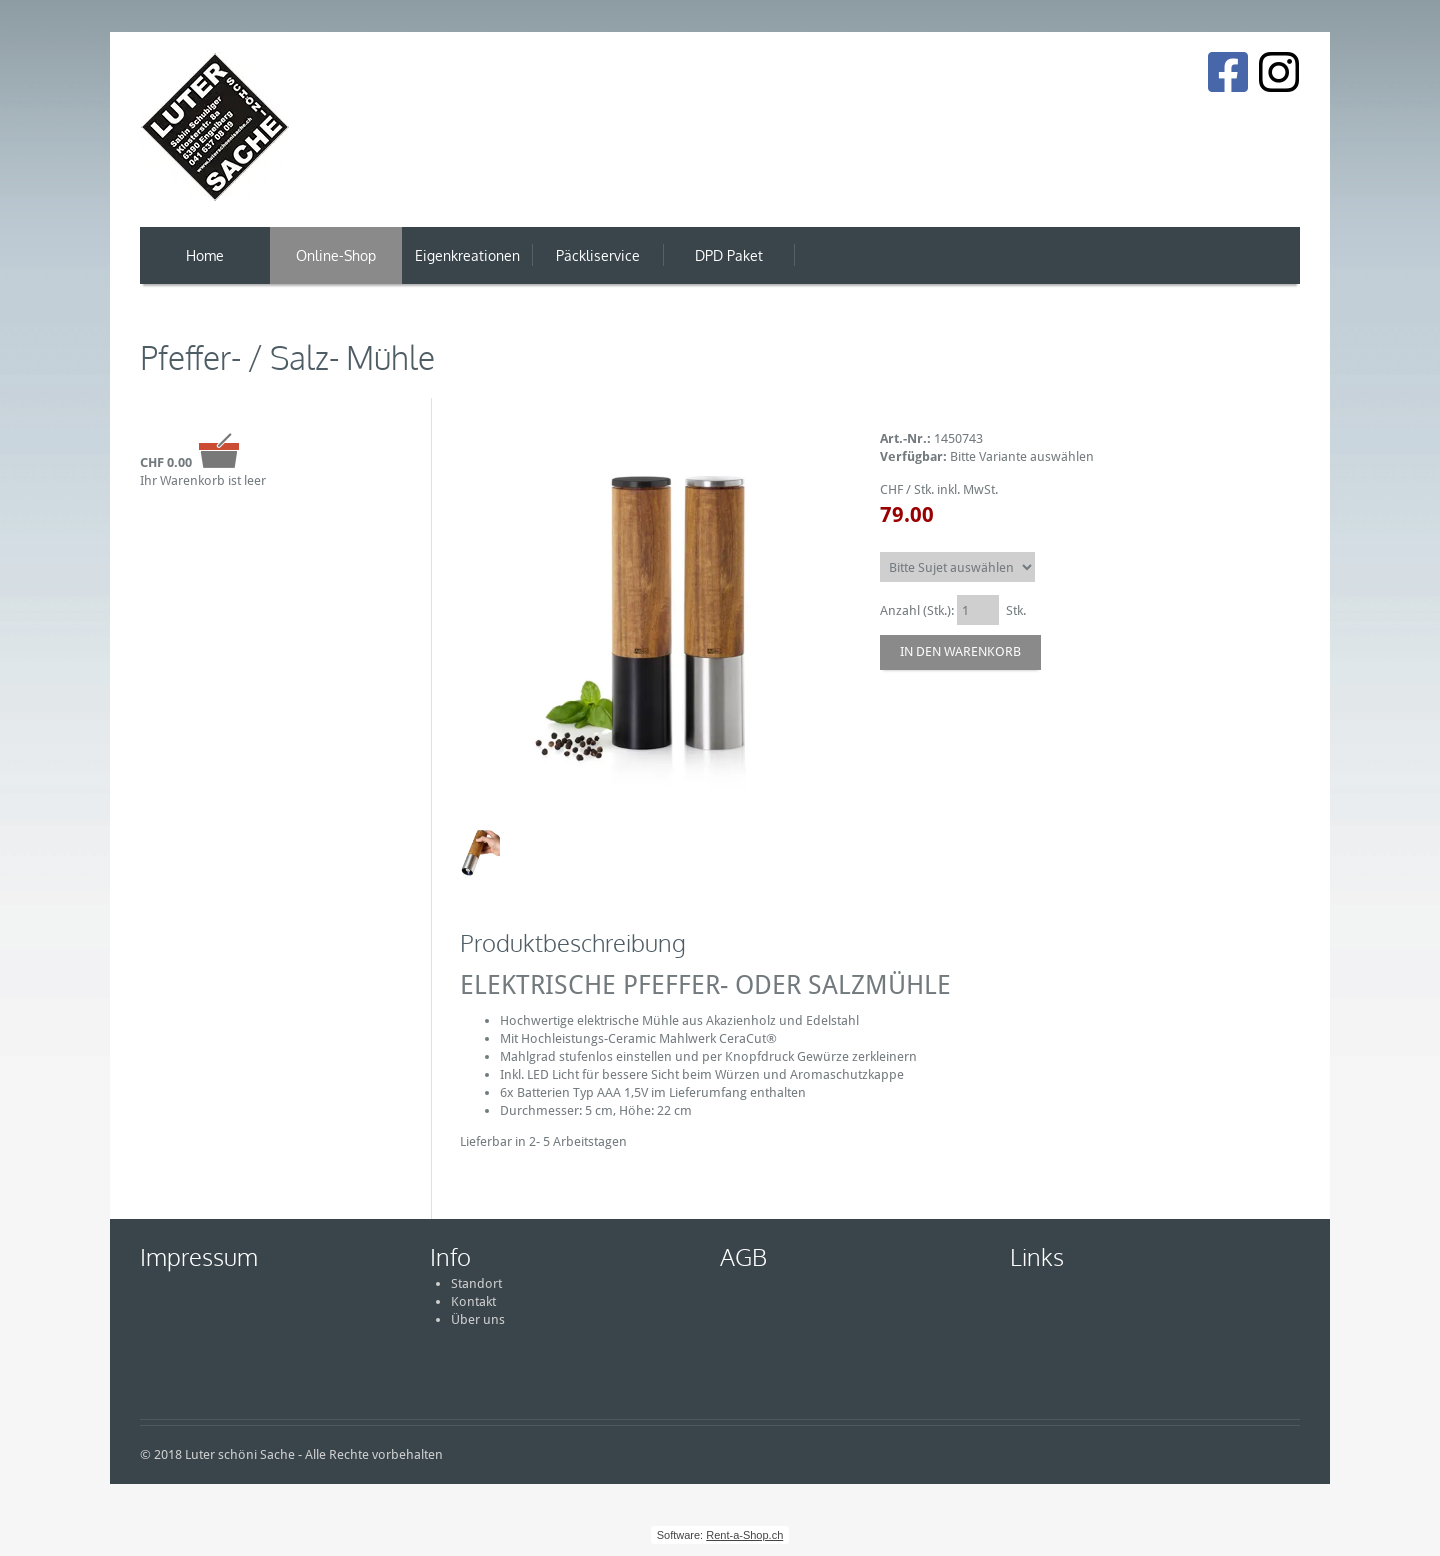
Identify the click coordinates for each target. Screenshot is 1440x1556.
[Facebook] (1227, 72)
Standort (476, 1283)
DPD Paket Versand (729, 265)
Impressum (199, 1256)
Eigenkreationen (467, 255)
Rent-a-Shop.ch (744, 1535)
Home (205, 255)
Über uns (478, 1319)
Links (1037, 1256)
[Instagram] (1279, 72)
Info (450, 1256)
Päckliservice (598, 255)
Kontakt (473, 1301)
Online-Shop (336, 255)
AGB (743, 1256)
